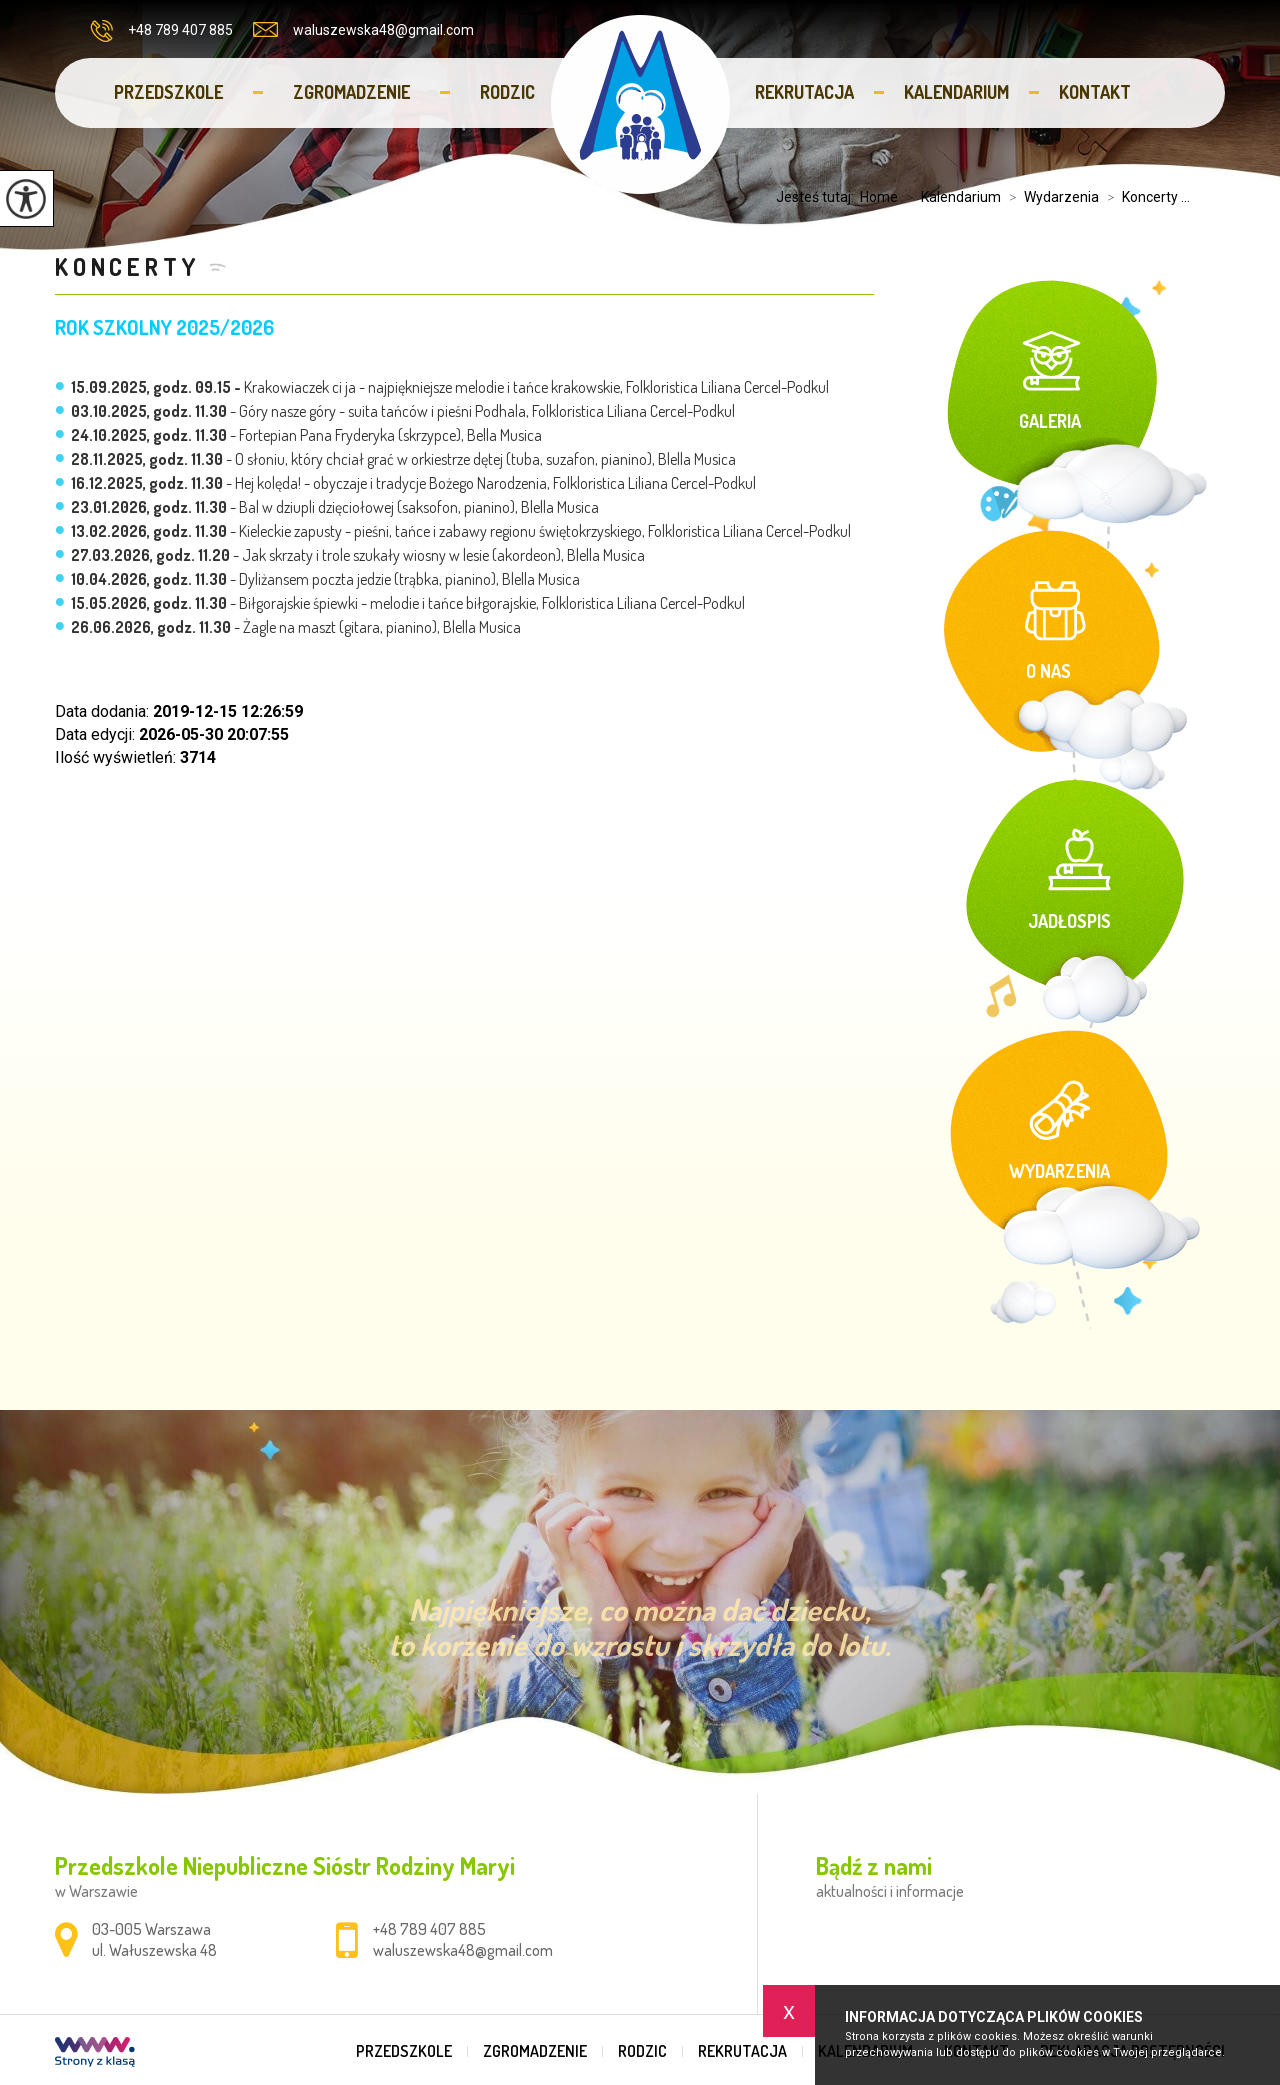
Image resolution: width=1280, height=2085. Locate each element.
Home (879, 197)
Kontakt (1095, 92)
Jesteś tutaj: (818, 197)
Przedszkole (168, 92)
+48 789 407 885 (161, 31)
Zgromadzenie (351, 92)
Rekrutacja (804, 92)
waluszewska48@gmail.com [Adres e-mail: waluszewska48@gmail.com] (463, 1950)
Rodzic (507, 92)
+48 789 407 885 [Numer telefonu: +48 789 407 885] (429, 1929)
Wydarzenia (1050, 197)
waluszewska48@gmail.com (363, 30)
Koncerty (127, 266)
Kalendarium (956, 92)
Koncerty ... (1144, 197)
